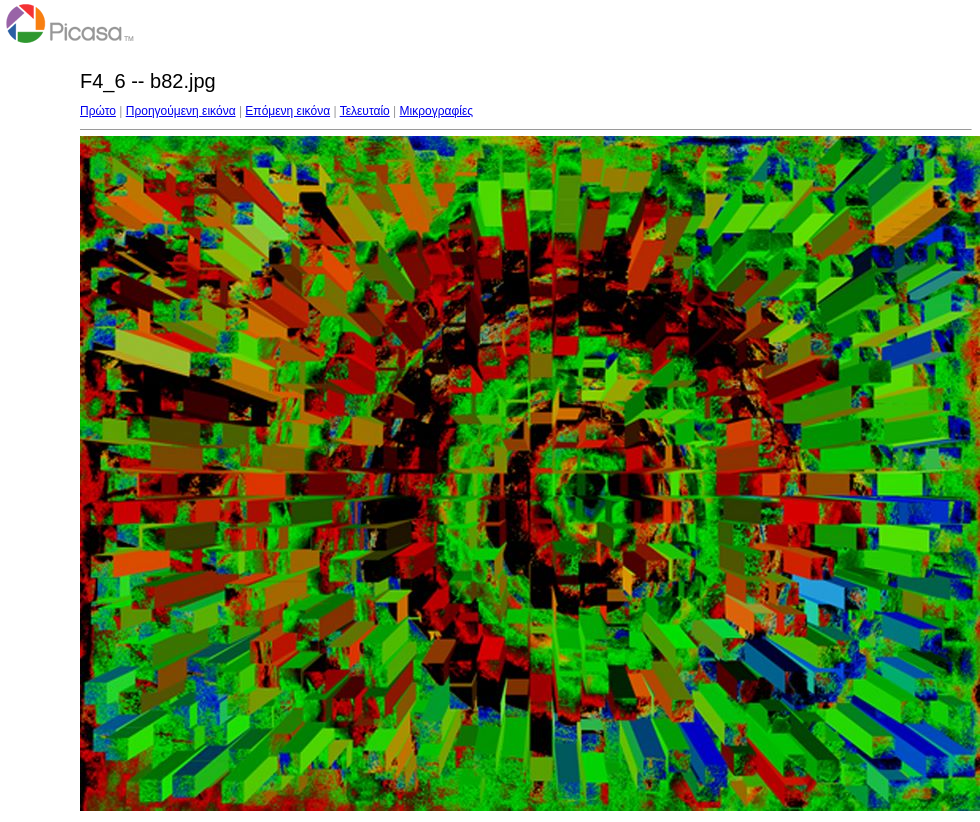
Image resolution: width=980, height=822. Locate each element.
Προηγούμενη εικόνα (181, 111)
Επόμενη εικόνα (287, 111)
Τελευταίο (365, 111)
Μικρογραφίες (437, 111)
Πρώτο (98, 111)
